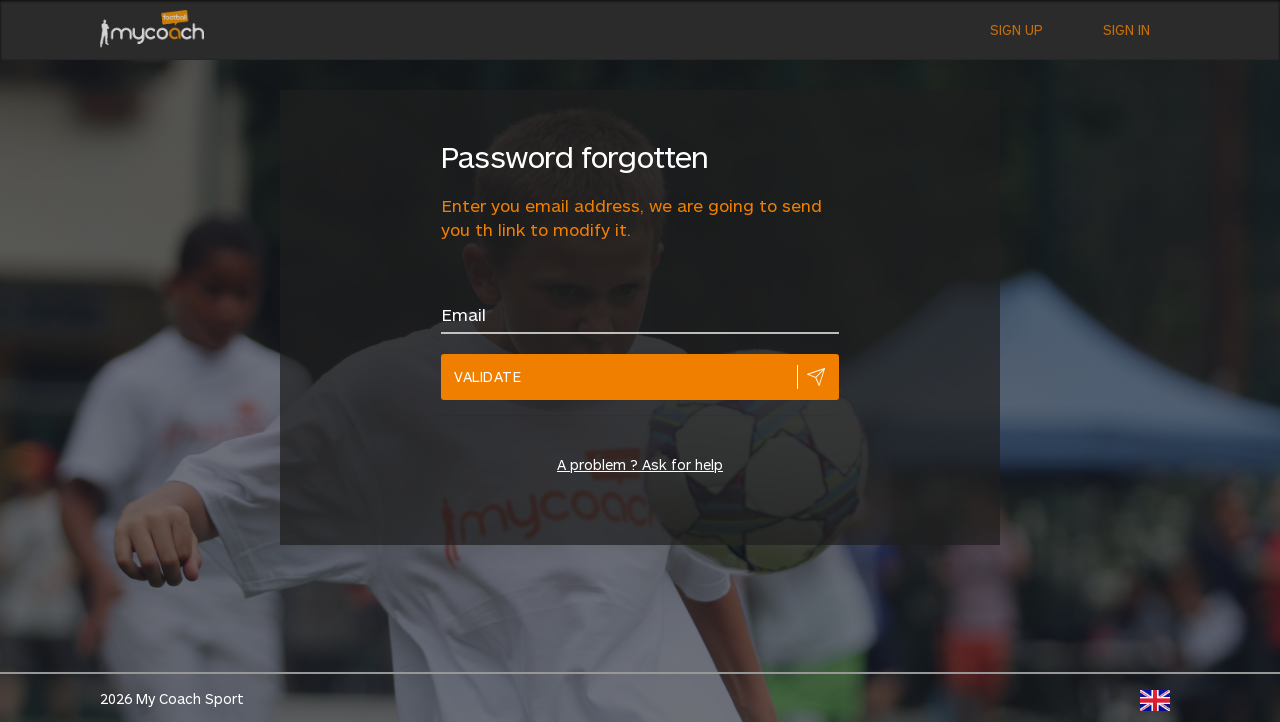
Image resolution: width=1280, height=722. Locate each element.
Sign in (1126, 29)
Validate (487, 376)
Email (463, 314)
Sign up (1016, 29)
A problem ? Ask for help (640, 464)
